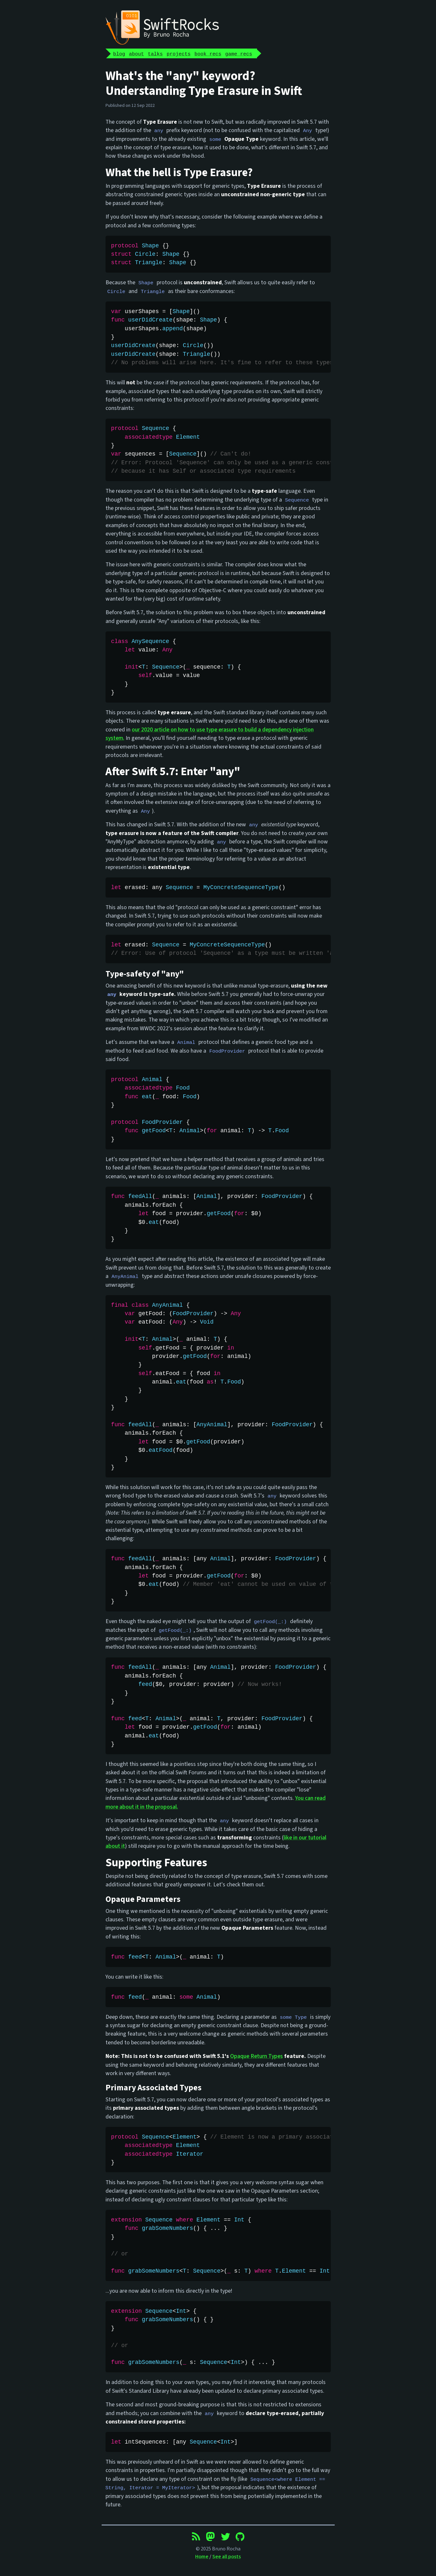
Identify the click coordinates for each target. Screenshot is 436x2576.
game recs (238, 53)
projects (179, 53)
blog (119, 53)
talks (155, 53)
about (136, 53)
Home (201, 2556)
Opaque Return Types (256, 2056)
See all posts (226, 2556)
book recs (208, 53)
